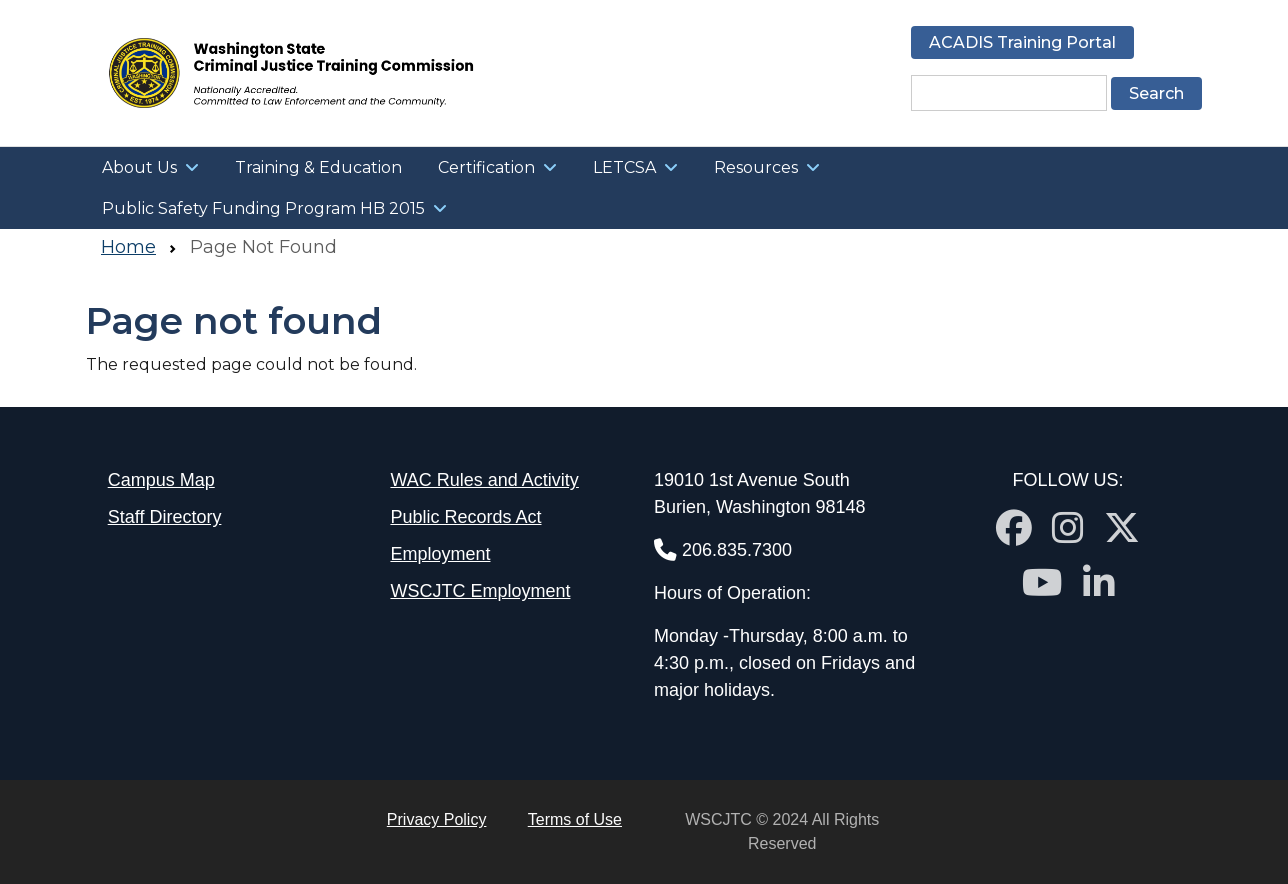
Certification (486, 167)
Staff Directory (165, 517)
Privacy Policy (437, 819)
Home (128, 247)
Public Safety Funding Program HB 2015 (263, 208)
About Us (139, 167)
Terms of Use (575, 819)
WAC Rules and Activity (484, 480)
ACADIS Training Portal (1022, 42)
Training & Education (318, 167)
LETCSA (624, 167)
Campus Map (161, 480)
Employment (440, 554)
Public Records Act (465, 517)
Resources (756, 167)
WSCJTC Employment (480, 591)
